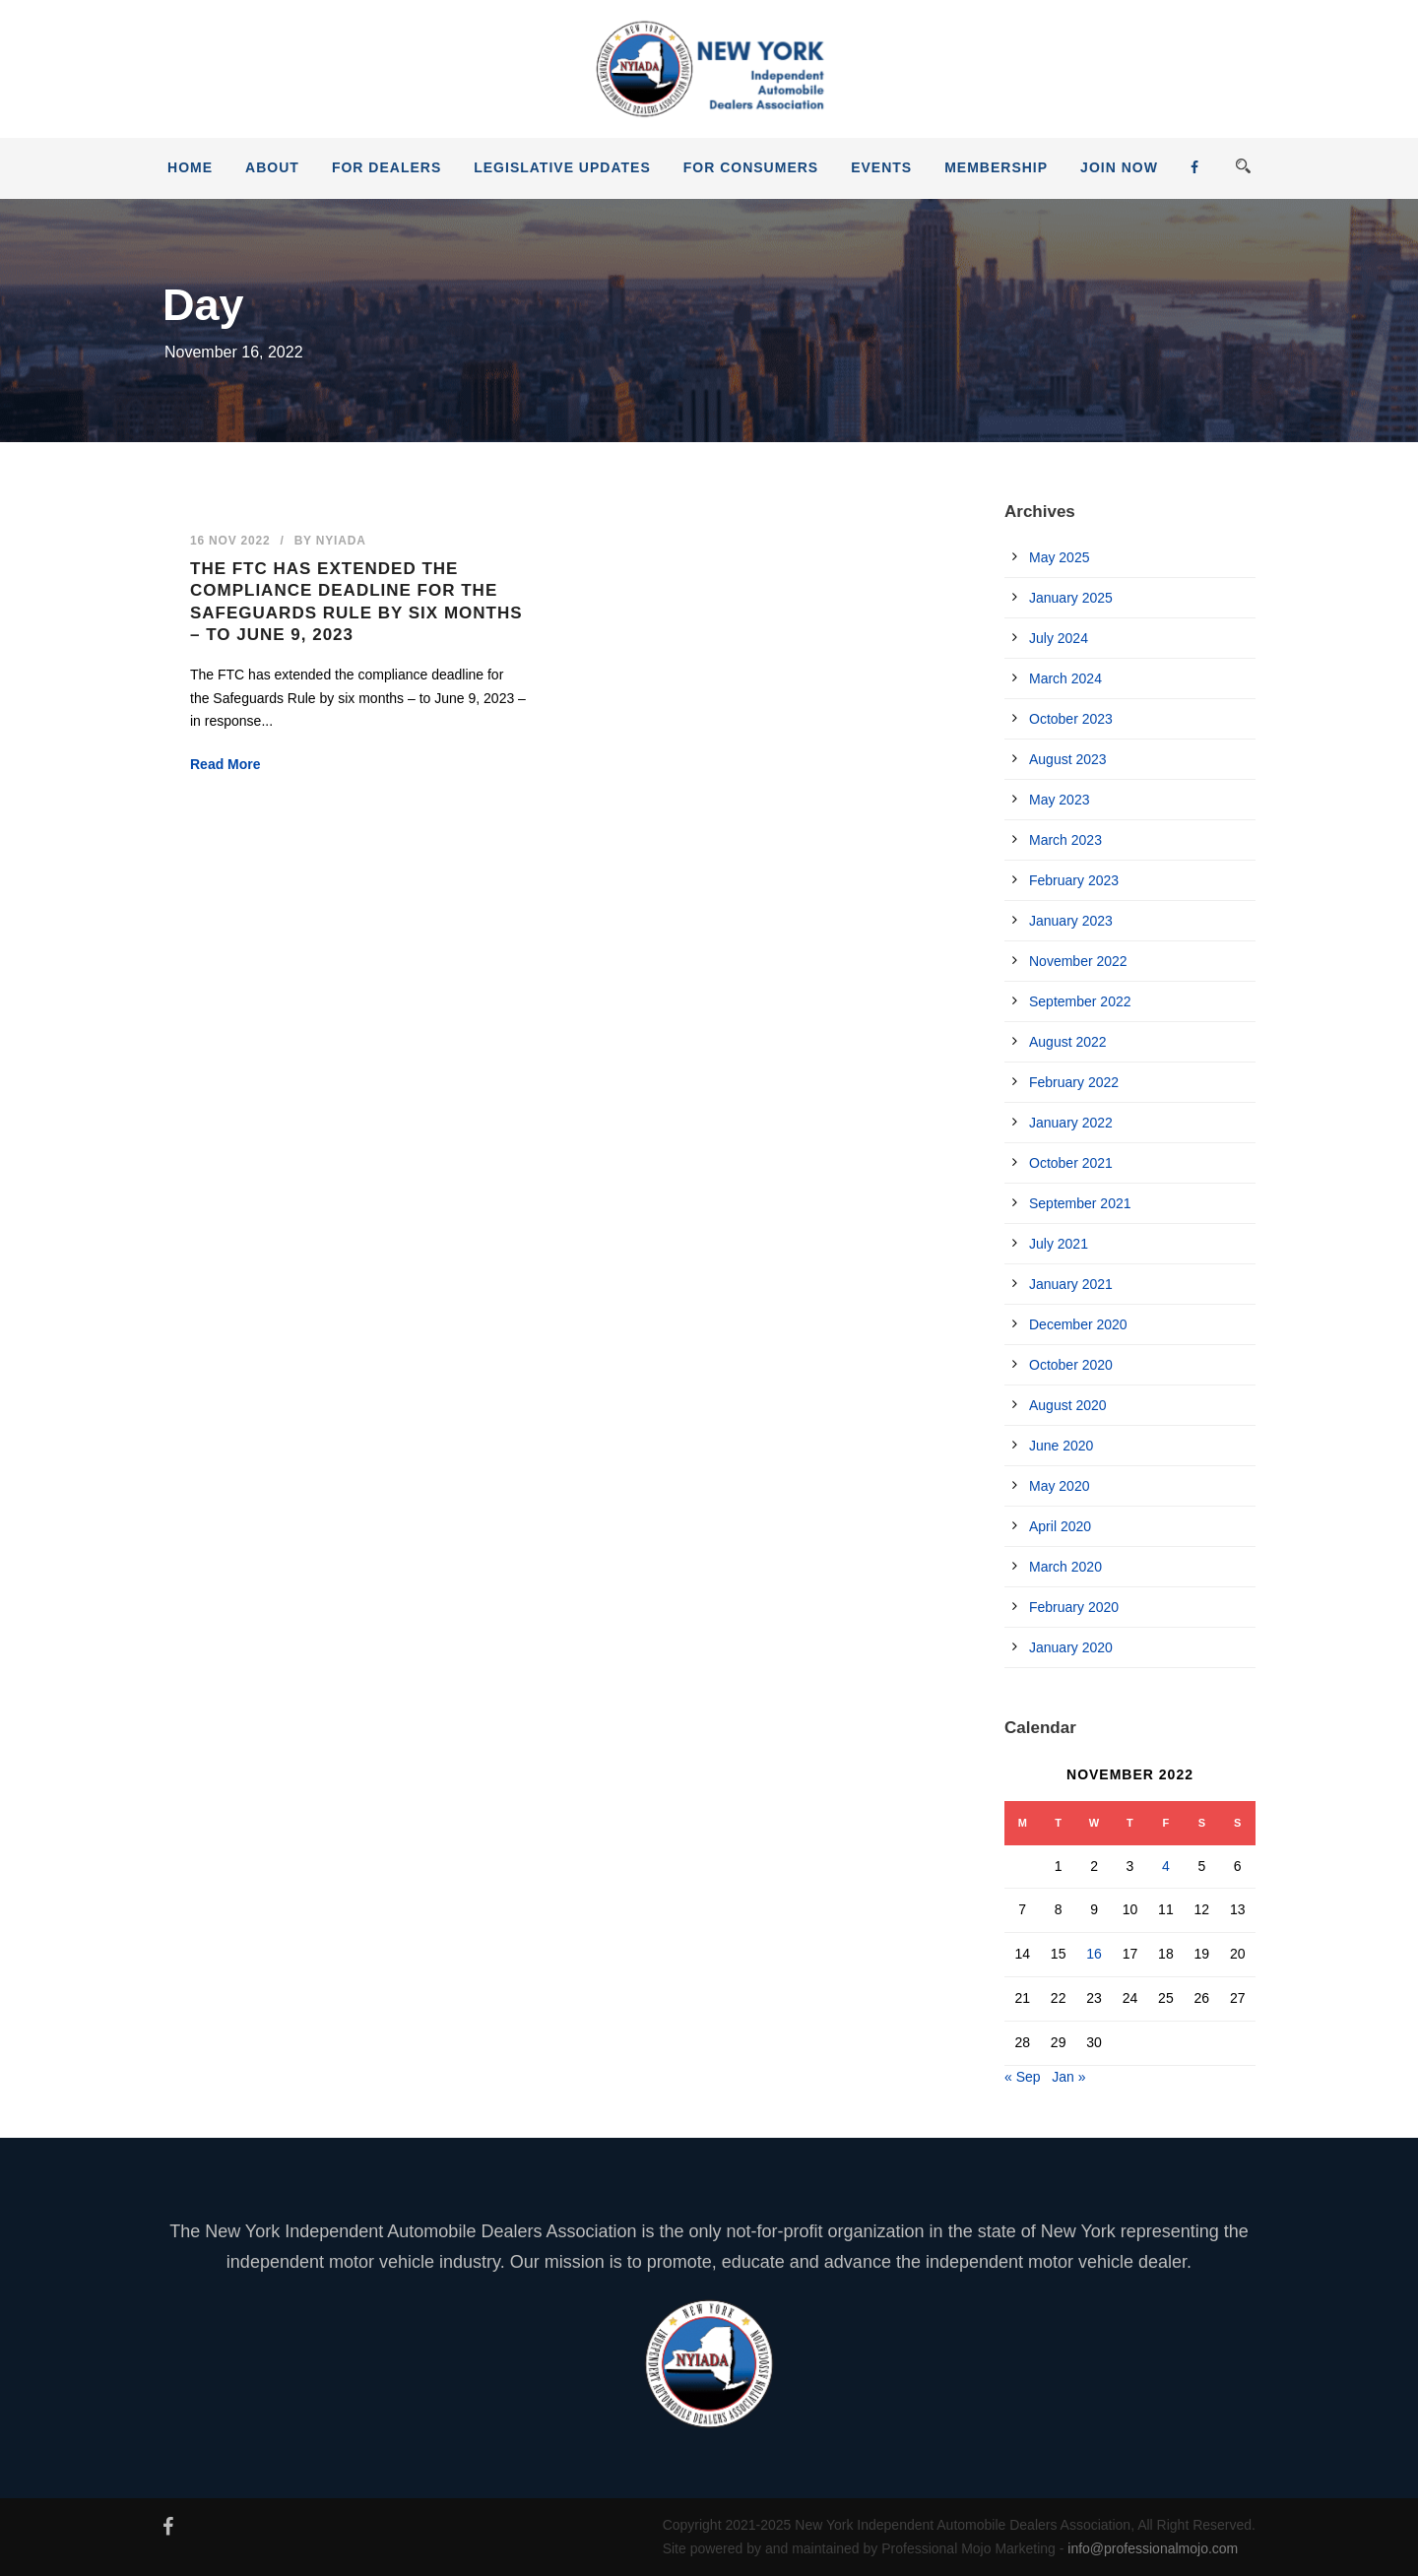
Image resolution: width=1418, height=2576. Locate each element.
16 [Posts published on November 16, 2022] (1094, 1954)
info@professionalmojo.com (1152, 2548)
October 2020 (1071, 1365)
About (272, 167)
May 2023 (1059, 799)
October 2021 (1071, 1163)
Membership (996, 167)
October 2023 (1071, 719)
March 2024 (1065, 678)
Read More (225, 764)
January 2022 (1071, 1122)
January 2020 (1071, 1647)
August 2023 (1068, 759)
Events (881, 167)
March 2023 (1065, 840)
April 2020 (1060, 1526)
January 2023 (1071, 921)
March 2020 (1065, 1567)
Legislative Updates (562, 167)
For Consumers (750, 167)
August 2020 (1068, 1405)
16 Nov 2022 (230, 540)
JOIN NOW (1119, 167)
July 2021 (1058, 1244)
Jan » (1068, 2077)
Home (190, 167)
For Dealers (386, 167)
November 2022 (1078, 961)
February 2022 (1074, 1082)
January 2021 (1071, 1284)
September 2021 (1080, 1203)
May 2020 (1059, 1486)
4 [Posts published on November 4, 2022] (1166, 1866)
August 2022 (1068, 1042)
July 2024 (1058, 638)
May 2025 (1059, 557)
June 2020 (1061, 1445)
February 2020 (1074, 1607)
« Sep (1022, 2077)
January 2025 (1071, 598)
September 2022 (1080, 1001)
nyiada (341, 540)
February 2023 (1074, 880)
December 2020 (1078, 1324)
